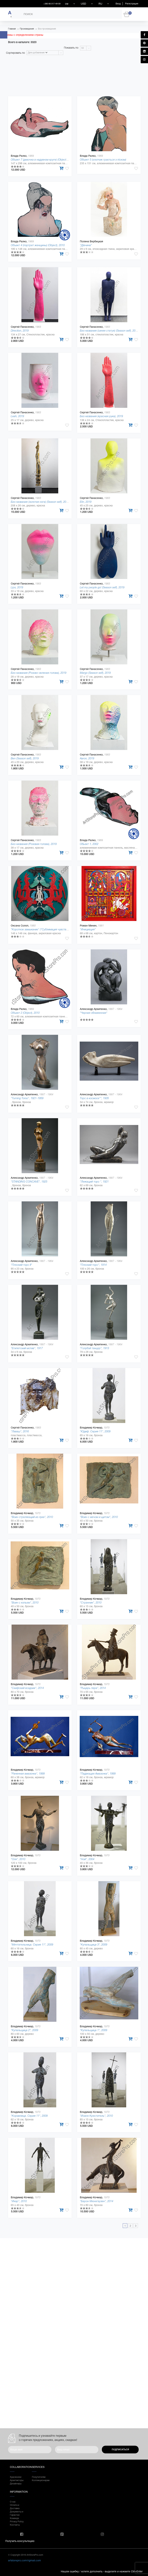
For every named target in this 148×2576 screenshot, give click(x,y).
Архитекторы (16, 2480)
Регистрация (131, 3)
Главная (12, 28)
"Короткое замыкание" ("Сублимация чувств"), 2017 (43, 929)
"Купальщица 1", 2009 (93, 2030)
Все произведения (47, 28)
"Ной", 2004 (87, 1859)
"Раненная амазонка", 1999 (28, 1773)
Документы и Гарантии (16, 2513)
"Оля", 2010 (18, 1859)
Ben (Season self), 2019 (25, 758)
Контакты (15, 2525)
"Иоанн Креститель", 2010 (96, 2115)
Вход (118, 3)
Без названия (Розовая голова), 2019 (34, 843)
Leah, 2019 (17, 416)
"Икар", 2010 (19, 2201)
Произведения (27, 28)
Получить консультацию (19, 2541)
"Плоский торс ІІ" (21, 1264)
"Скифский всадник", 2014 (27, 1687)
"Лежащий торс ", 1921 (94, 1181)
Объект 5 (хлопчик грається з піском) (103, 159)
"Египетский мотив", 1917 (27, 1348)
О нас (13, 2501)
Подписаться (120, 2449)
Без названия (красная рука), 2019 (101, 416)
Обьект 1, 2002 (89, 843)
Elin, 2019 (85, 501)
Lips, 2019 (17, 587)
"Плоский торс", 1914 (93, 1264)
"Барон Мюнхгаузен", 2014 (96, 2201)
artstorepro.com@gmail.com (24, 2560)
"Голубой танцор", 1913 (94, 1348)
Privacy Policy (17, 2521)
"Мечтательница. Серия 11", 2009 (32, 1944)
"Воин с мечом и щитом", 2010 (99, 1516)
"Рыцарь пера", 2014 (93, 1687)
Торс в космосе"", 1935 (94, 1098)
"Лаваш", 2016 (20, 1431)
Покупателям (38, 2477)
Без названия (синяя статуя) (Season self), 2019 (109, 330)
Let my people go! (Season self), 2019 (102, 587)
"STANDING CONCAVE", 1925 (29, 1181)
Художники (15, 2477)
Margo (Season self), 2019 (95, 672)
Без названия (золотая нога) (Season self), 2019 (40, 501)
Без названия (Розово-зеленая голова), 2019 (38, 672)
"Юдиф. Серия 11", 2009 (95, 1431)
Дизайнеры (15, 2483)
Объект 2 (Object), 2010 (25, 1012)
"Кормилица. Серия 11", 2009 (29, 2115)
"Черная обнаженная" (93, 1012)
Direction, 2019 (20, 330)
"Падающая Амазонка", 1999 (98, 1773)
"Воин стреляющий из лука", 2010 (32, 1516)
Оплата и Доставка (14, 2507)
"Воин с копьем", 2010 (24, 1602)
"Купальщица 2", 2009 (24, 2030)
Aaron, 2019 (87, 758)
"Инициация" (88, 929)
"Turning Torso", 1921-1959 (27, 1098)
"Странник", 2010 (90, 1602)
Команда (14, 2518)
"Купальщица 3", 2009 (93, 1944)
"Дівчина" (86, 245)
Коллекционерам (39, 2480)
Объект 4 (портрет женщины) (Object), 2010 (38, 245)
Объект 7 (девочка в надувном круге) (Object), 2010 (42, 159)
